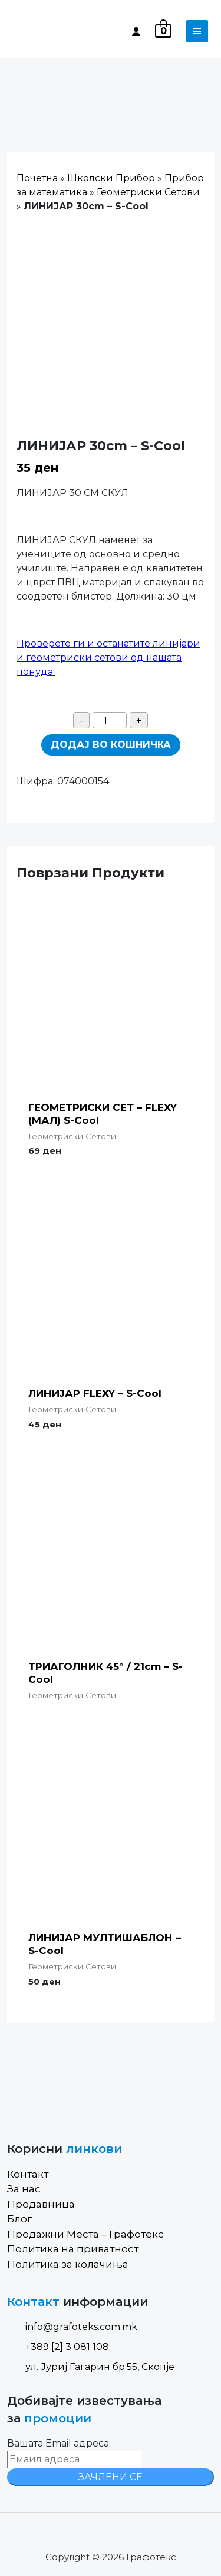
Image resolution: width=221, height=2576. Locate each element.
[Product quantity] (110, 720)
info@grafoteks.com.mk (72, 2326)
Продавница (41, 2204)
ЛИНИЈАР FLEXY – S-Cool (94, 1393)
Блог (19, 2219)
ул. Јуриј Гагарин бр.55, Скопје (90, 2366)
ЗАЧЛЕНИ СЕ (110, 2476)
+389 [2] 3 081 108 (58, 2346)
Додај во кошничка (111, 744)
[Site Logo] (57, 31)
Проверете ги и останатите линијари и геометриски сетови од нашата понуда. (108, 657)
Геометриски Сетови (148, 192)
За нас (24, 2189)
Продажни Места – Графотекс (85, 2234)
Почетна (37, 178)
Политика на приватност (72, 2249)
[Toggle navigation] (197, 31)
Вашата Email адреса (58, 2443)
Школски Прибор (111, 178)
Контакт (27, 2174)
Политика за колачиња (67, 2264)
